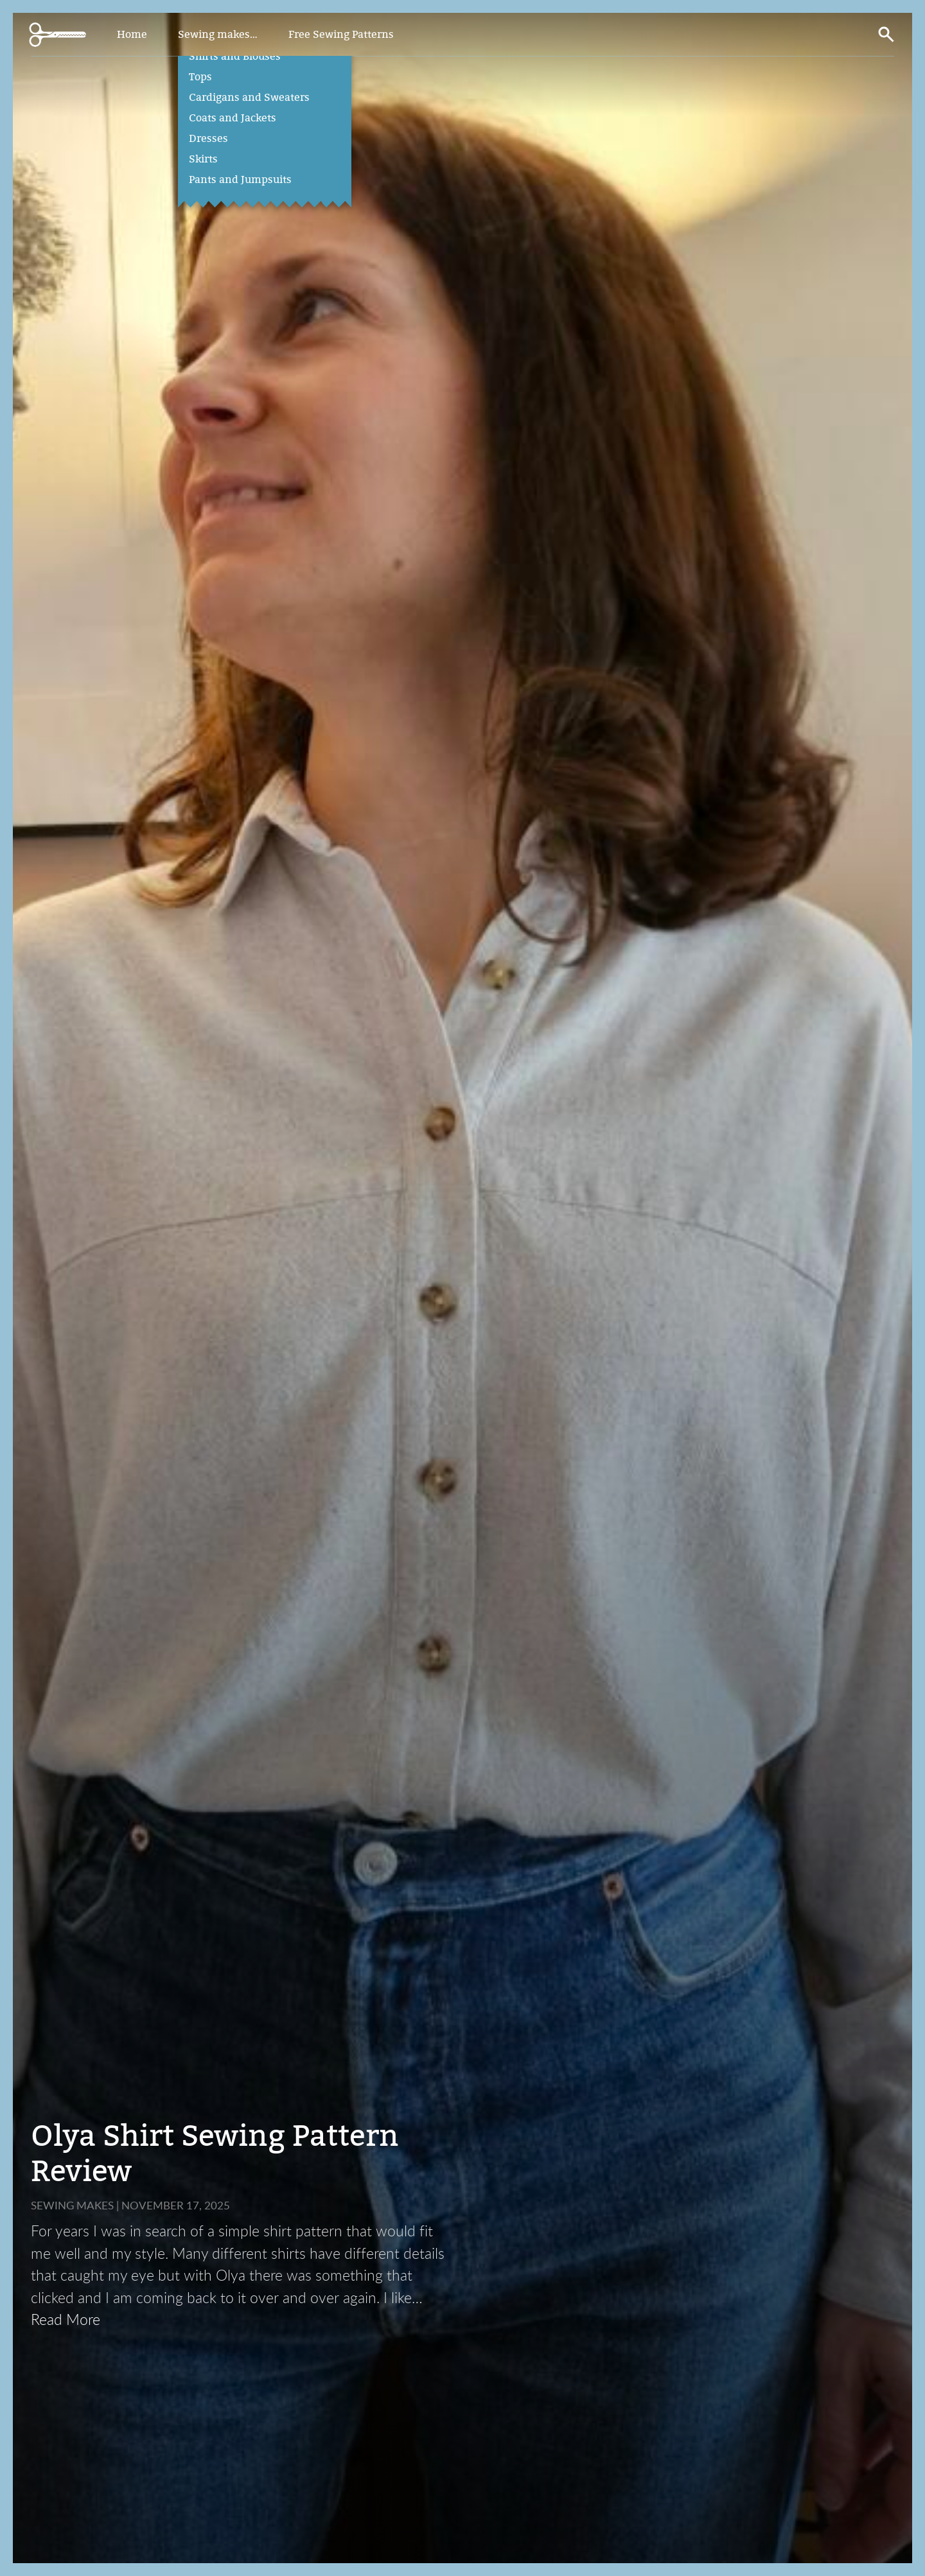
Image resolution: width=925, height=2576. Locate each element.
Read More (65, 2319)
